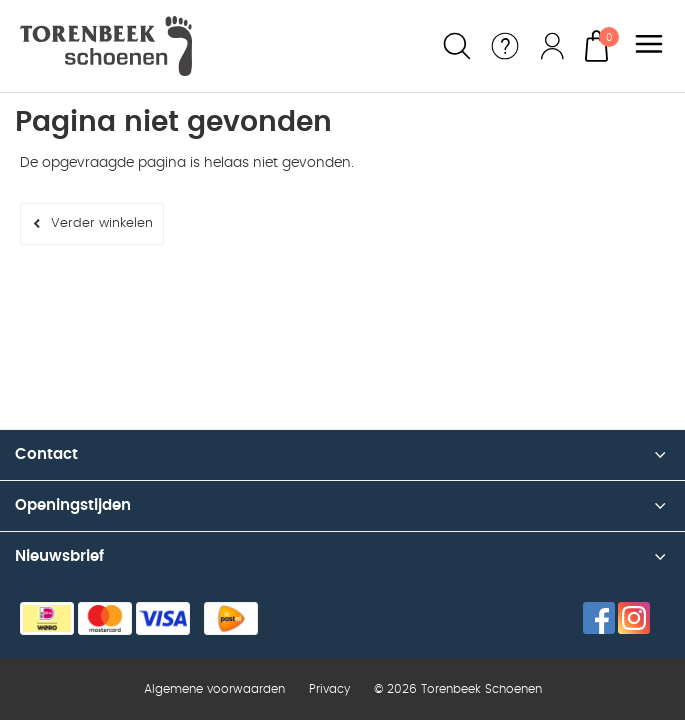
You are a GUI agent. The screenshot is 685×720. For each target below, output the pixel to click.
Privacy (329, 689)
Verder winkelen (102, 223)
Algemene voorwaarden (214, 689)
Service (505, 46)
